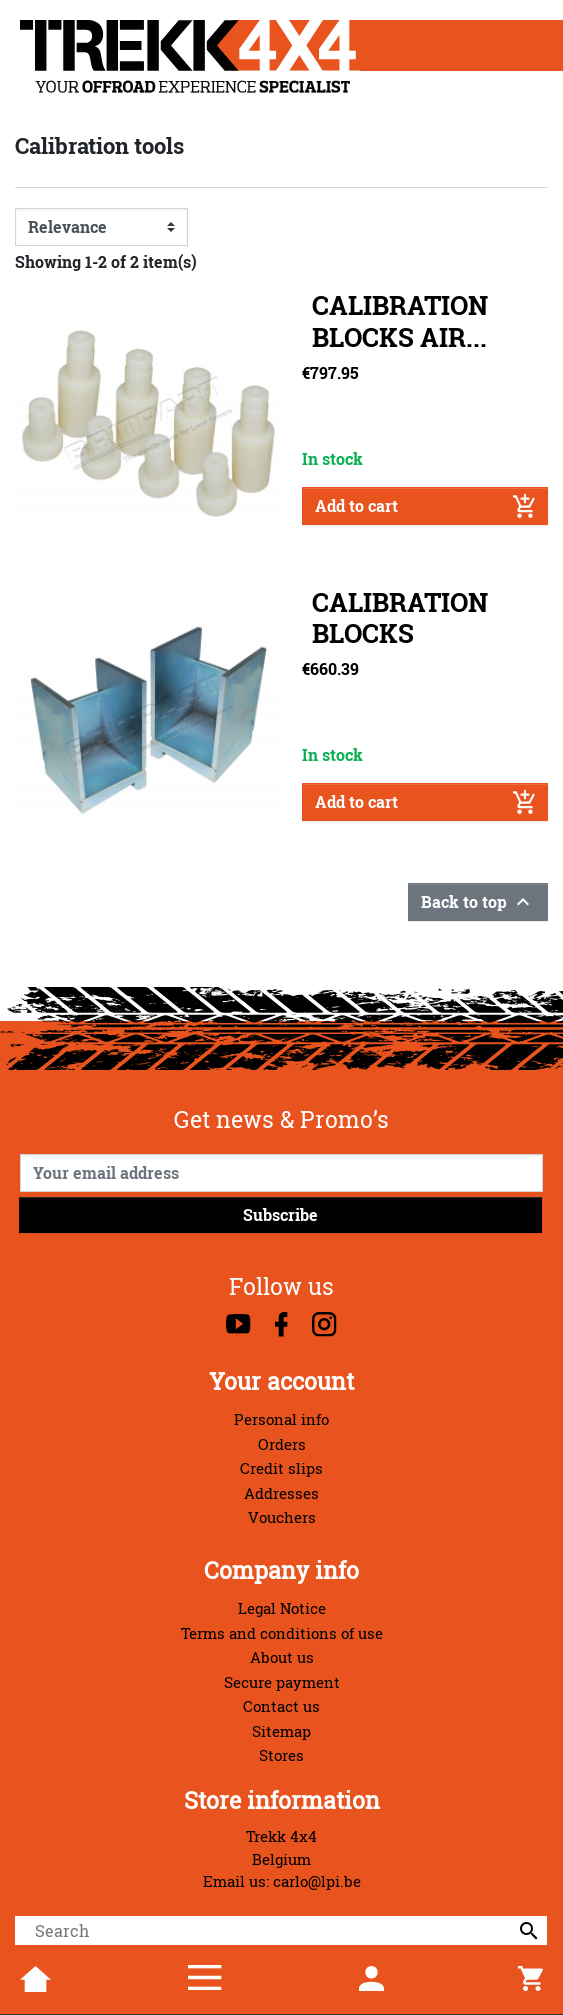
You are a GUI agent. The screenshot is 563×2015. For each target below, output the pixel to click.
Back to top (478, 902)
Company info (281, 1570)
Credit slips (281, 1468)
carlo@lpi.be (317, 1881)
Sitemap (281, 1731)
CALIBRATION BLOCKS (400, 618)
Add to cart (425, 506)
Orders (282, 1444)
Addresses (281, 1493)
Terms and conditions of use (282, 1633)
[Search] (281, 1931)
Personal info (281, 1419)
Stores (281, 1755)
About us (282, 1657)
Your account (281, 1381)
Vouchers (282, 1517)
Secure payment (282, 1682)
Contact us (281, 1706)
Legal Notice (282, 1608)
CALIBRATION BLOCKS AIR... (400, 321)
